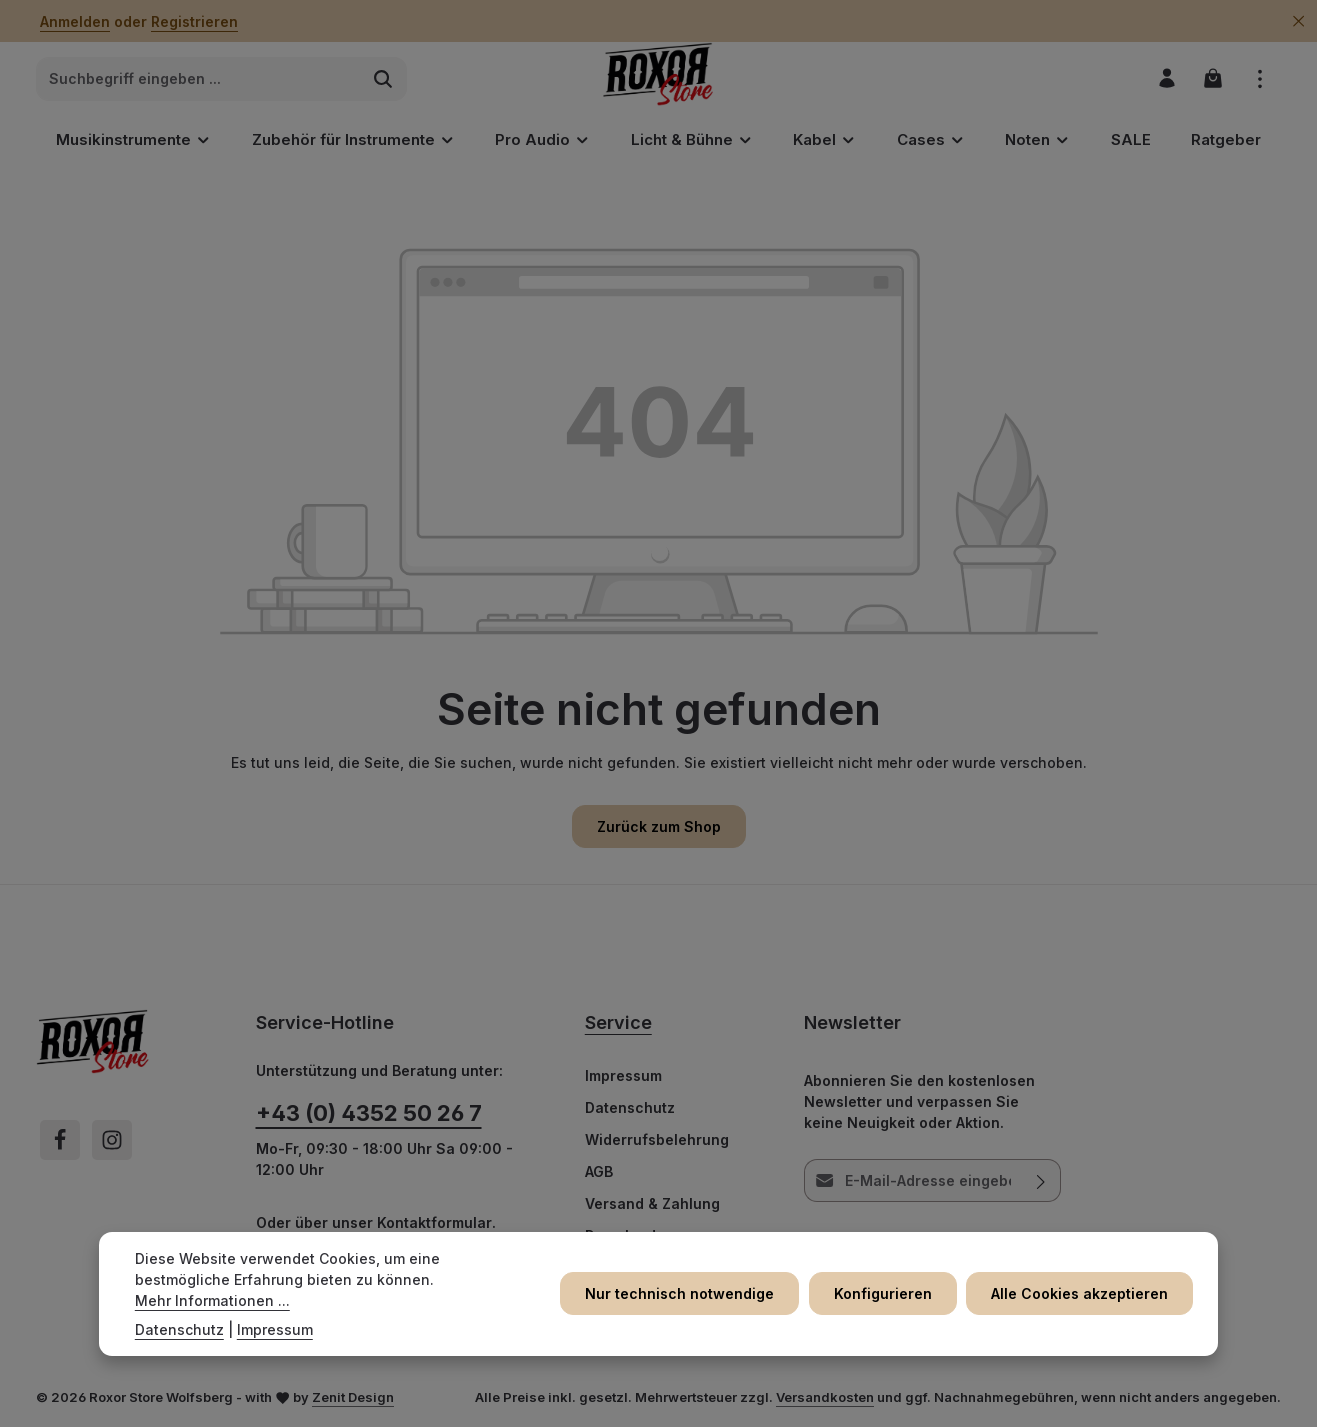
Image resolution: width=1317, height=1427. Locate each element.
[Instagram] (112, 1141)
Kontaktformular (434, 1223)
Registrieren (194, 21)
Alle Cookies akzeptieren (1080, 1293)
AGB (599, 1172)
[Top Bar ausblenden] (1298, 21)
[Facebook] (60, 1141)
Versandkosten (825, 1398)
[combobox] (198, 80)
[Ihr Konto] (1165, 79)
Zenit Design (353, 1398)
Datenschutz (630, 1108)
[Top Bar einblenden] (1259, 79)
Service (618, 1023)
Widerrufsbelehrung (657, 1140)
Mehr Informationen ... (212, 1300)
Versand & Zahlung (652, 1204)
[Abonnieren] (1042, 1181)
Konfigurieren (885, 1293)
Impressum (623, 1076)
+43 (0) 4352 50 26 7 (369, 1114)
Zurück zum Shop (659, 827)
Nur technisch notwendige (683, 1293)
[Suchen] (383, 80)
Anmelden (75, 21)
